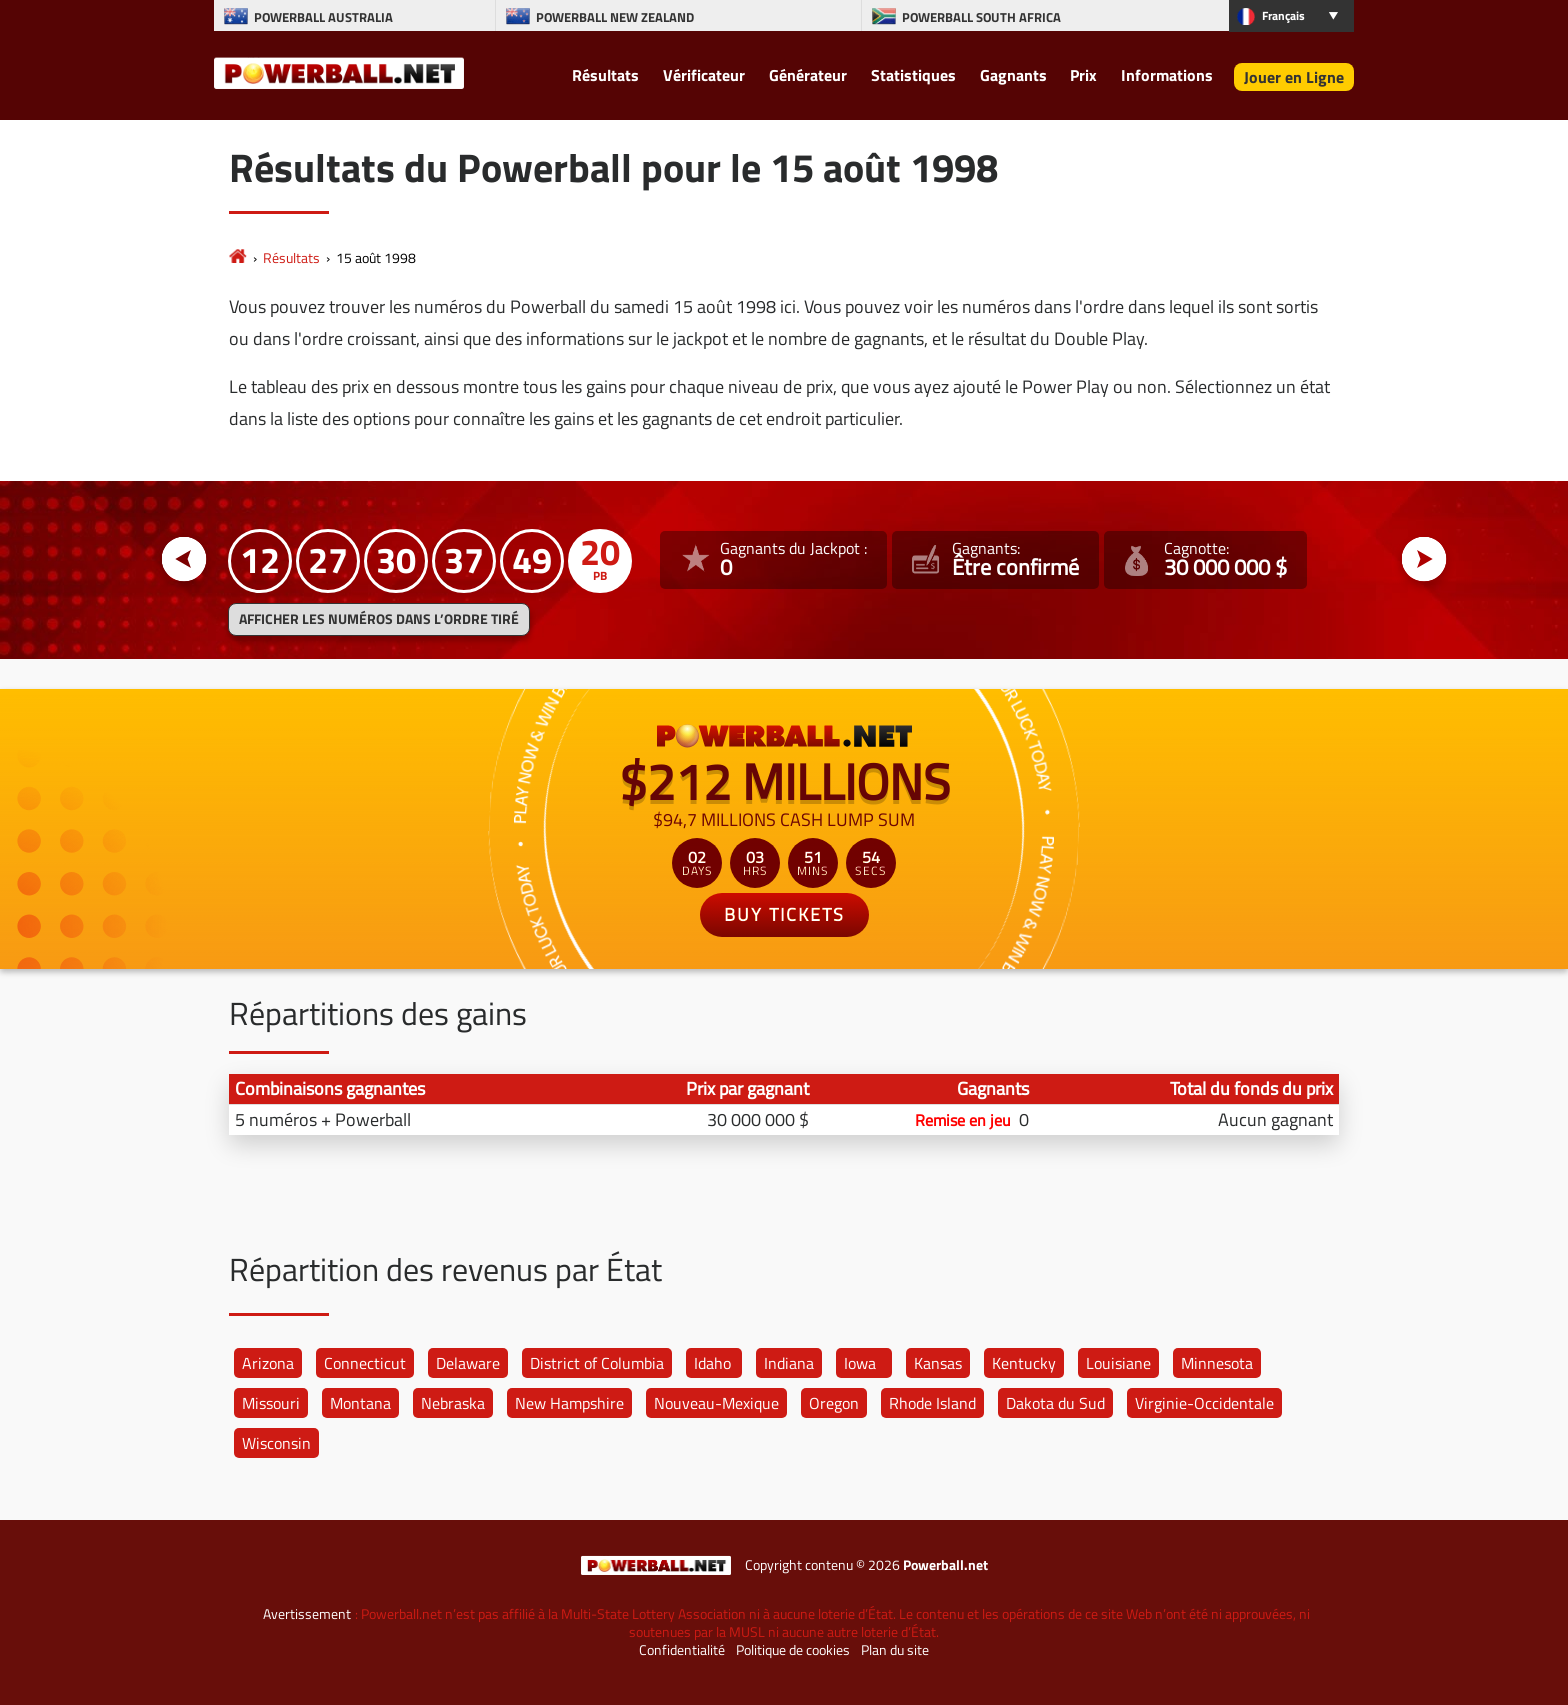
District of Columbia (597, 1363)
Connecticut (365, 1363)
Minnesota (1217, 1363)
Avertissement (307, 1614)
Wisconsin (276, 1443)
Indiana (789, 1363)
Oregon (834, 1403)
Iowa (860, 1363)
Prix (1083, 75)
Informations (1167, 75)
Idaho (712, 1363)
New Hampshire (569, 1403)
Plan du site (895, 1650)
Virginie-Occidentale (1204, 1403)
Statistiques (913, 75)
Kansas (938, 1363)
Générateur (808, 75)
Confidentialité (682, 1650)
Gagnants (1013, 75)
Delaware (468, 1363)
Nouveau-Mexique (716, 1403)
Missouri (271, 1403)
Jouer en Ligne (1294, 77)
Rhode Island (932, 1403)
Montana (360, 1403)
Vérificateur (704, 75)
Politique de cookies (793, 1650)
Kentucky (1024, 1363)
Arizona (268, 1363)
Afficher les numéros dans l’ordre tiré (379, 619)
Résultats (605, 75)
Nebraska (453, 1403)
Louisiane (1118, 1363)
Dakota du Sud (1055, 1403)
